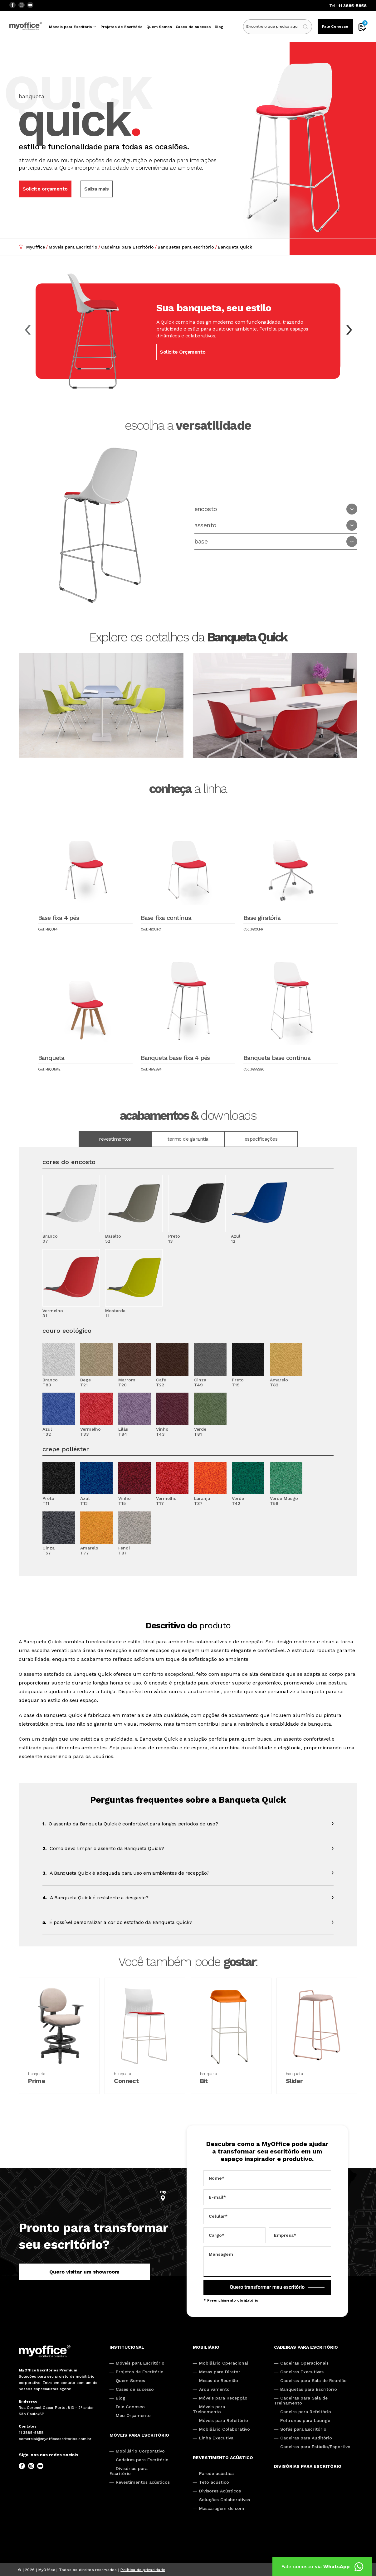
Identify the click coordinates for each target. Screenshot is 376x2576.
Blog (219, 27)
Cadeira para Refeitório (305, 2411)
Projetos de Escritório (121, 27)
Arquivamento (214, 2389)
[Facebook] (12, 5)
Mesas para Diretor (219, 2371)
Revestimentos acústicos (143, 2482)
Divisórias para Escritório (129, 2471)
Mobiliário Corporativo (140, 2450)
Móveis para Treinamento (209, 2409)
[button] (348, 329)
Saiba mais (96, 189)
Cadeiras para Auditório (306, 2437)
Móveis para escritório (139, 2435)
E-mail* (217, 2197)
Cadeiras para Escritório (142, 2459)
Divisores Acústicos (220, 2490)
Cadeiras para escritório (306, 2347)
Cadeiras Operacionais (304, 2363)
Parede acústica (216, 2473)
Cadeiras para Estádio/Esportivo (315, 2446)
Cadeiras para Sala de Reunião (313, 2380)
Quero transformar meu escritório (267, 2287)
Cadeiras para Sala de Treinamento (301, 2400)
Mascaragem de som (221, 2508)
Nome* (216, 2178)
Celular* (218, 2216)
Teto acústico (214, 2482)
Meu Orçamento (133, 2415)
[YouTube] (30, 5)
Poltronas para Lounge (305, 2420)
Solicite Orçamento (182, 352)
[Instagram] (21, 5)
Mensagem (221, 2254)
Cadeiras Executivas (302, 2371)
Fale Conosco (335, 26)
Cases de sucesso (193, 27)
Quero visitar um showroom (84, 2272)
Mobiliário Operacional (223, 2363)
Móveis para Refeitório (223, 2420)
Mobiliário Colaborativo (224, 2429)
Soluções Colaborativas (224, 2499)
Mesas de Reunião (218, 2380)
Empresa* (285, 2235)
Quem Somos (159, 27)
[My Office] (45, 2352)
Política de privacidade (142, 2570)
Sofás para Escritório (303, 2429)
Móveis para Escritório (70, 27)
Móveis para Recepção (223, 2397)
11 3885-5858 (352, 5)
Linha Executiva (216, 2437)
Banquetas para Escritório (308, 2389)
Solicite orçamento (44, 189)
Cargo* (216, 2235)
